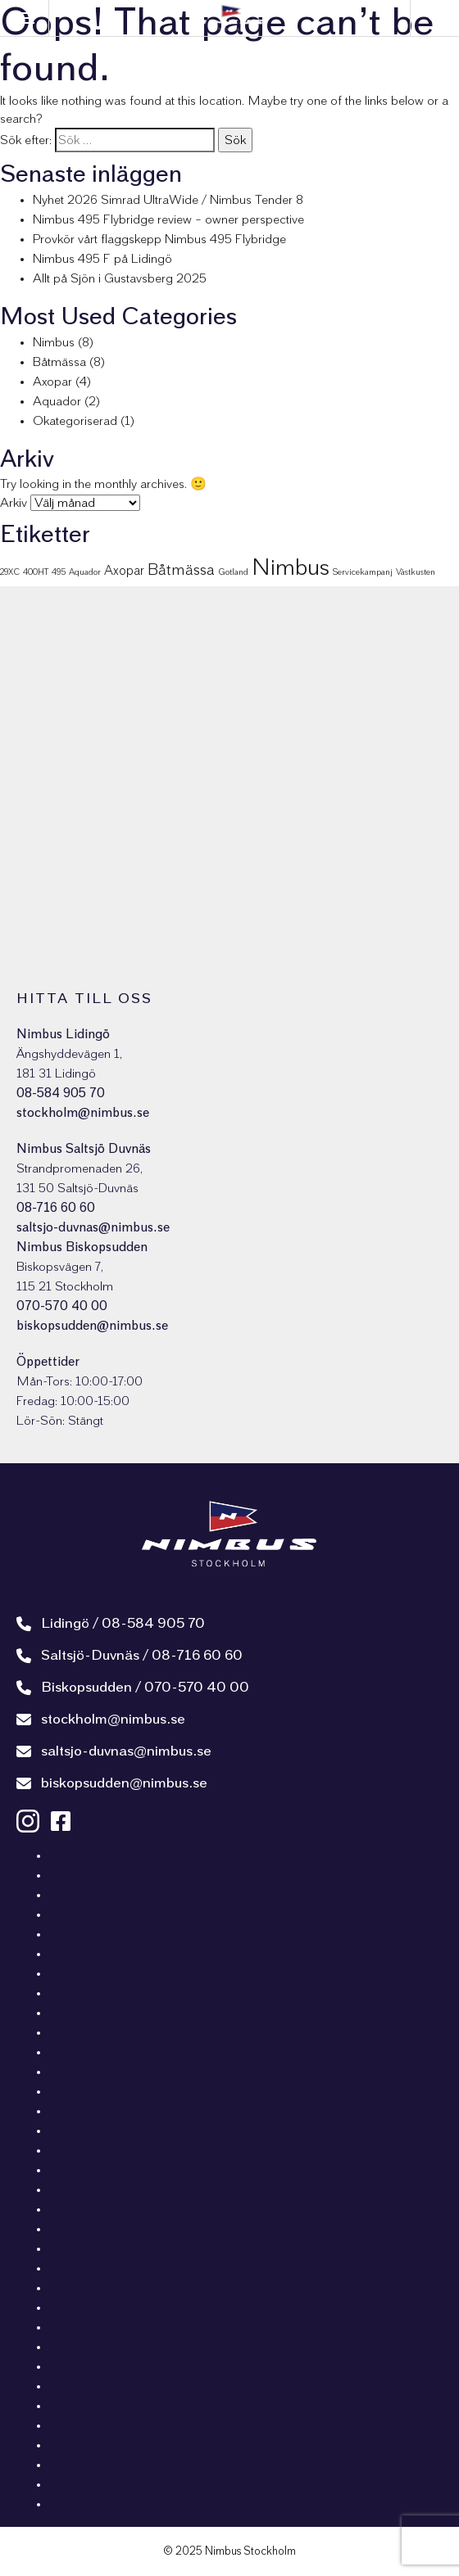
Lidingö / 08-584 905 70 (110, 1623)
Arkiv (13, 502)
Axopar (52, 381)
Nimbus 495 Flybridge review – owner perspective (168, 219)
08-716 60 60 (55, 1207)
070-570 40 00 (61, 1306)
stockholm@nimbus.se (82, 1112)
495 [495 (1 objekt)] (59, 571)
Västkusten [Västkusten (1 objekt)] (415, 571)
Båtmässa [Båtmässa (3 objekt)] (181, 570)
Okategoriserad (75, 420)
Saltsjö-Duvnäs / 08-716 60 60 (129, 1655)
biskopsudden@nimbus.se (92, 1325)
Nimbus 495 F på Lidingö (102, 258)
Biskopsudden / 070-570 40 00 (132, 1687)
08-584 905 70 (60, 1093)
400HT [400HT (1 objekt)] (35, 571)
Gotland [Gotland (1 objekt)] (233, 571)
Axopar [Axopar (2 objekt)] (124, 570)
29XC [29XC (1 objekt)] (10, 571)
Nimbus (54, 342)
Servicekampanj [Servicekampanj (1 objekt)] (363, 571)
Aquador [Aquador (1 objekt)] (85, 571)
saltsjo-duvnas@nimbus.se (93, 1227)
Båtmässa (59, 361)
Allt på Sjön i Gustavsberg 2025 (120, 278)
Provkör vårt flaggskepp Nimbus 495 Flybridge (159, 239)
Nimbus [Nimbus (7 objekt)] (290, 568)
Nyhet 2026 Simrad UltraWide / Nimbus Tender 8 (168, 199)
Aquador (57, 401)
